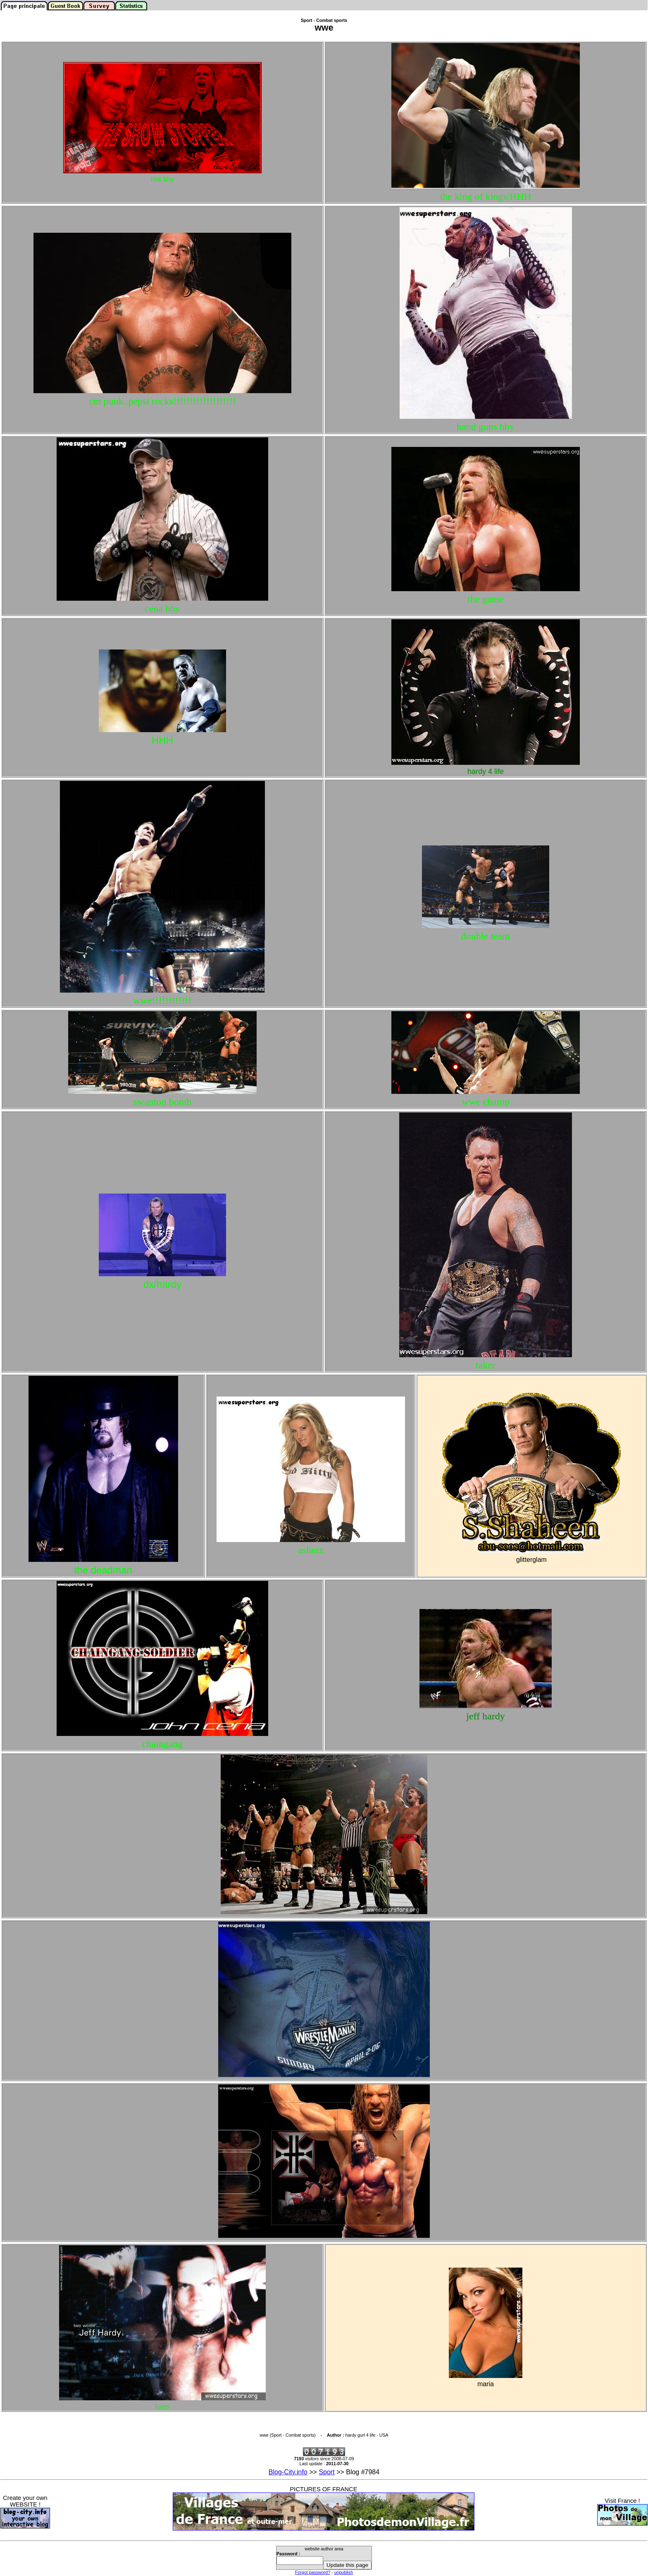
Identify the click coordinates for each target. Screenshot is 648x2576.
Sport (326, 2472)
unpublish (343, 2572)
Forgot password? (312, 2572)
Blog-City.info (288, 2472)
